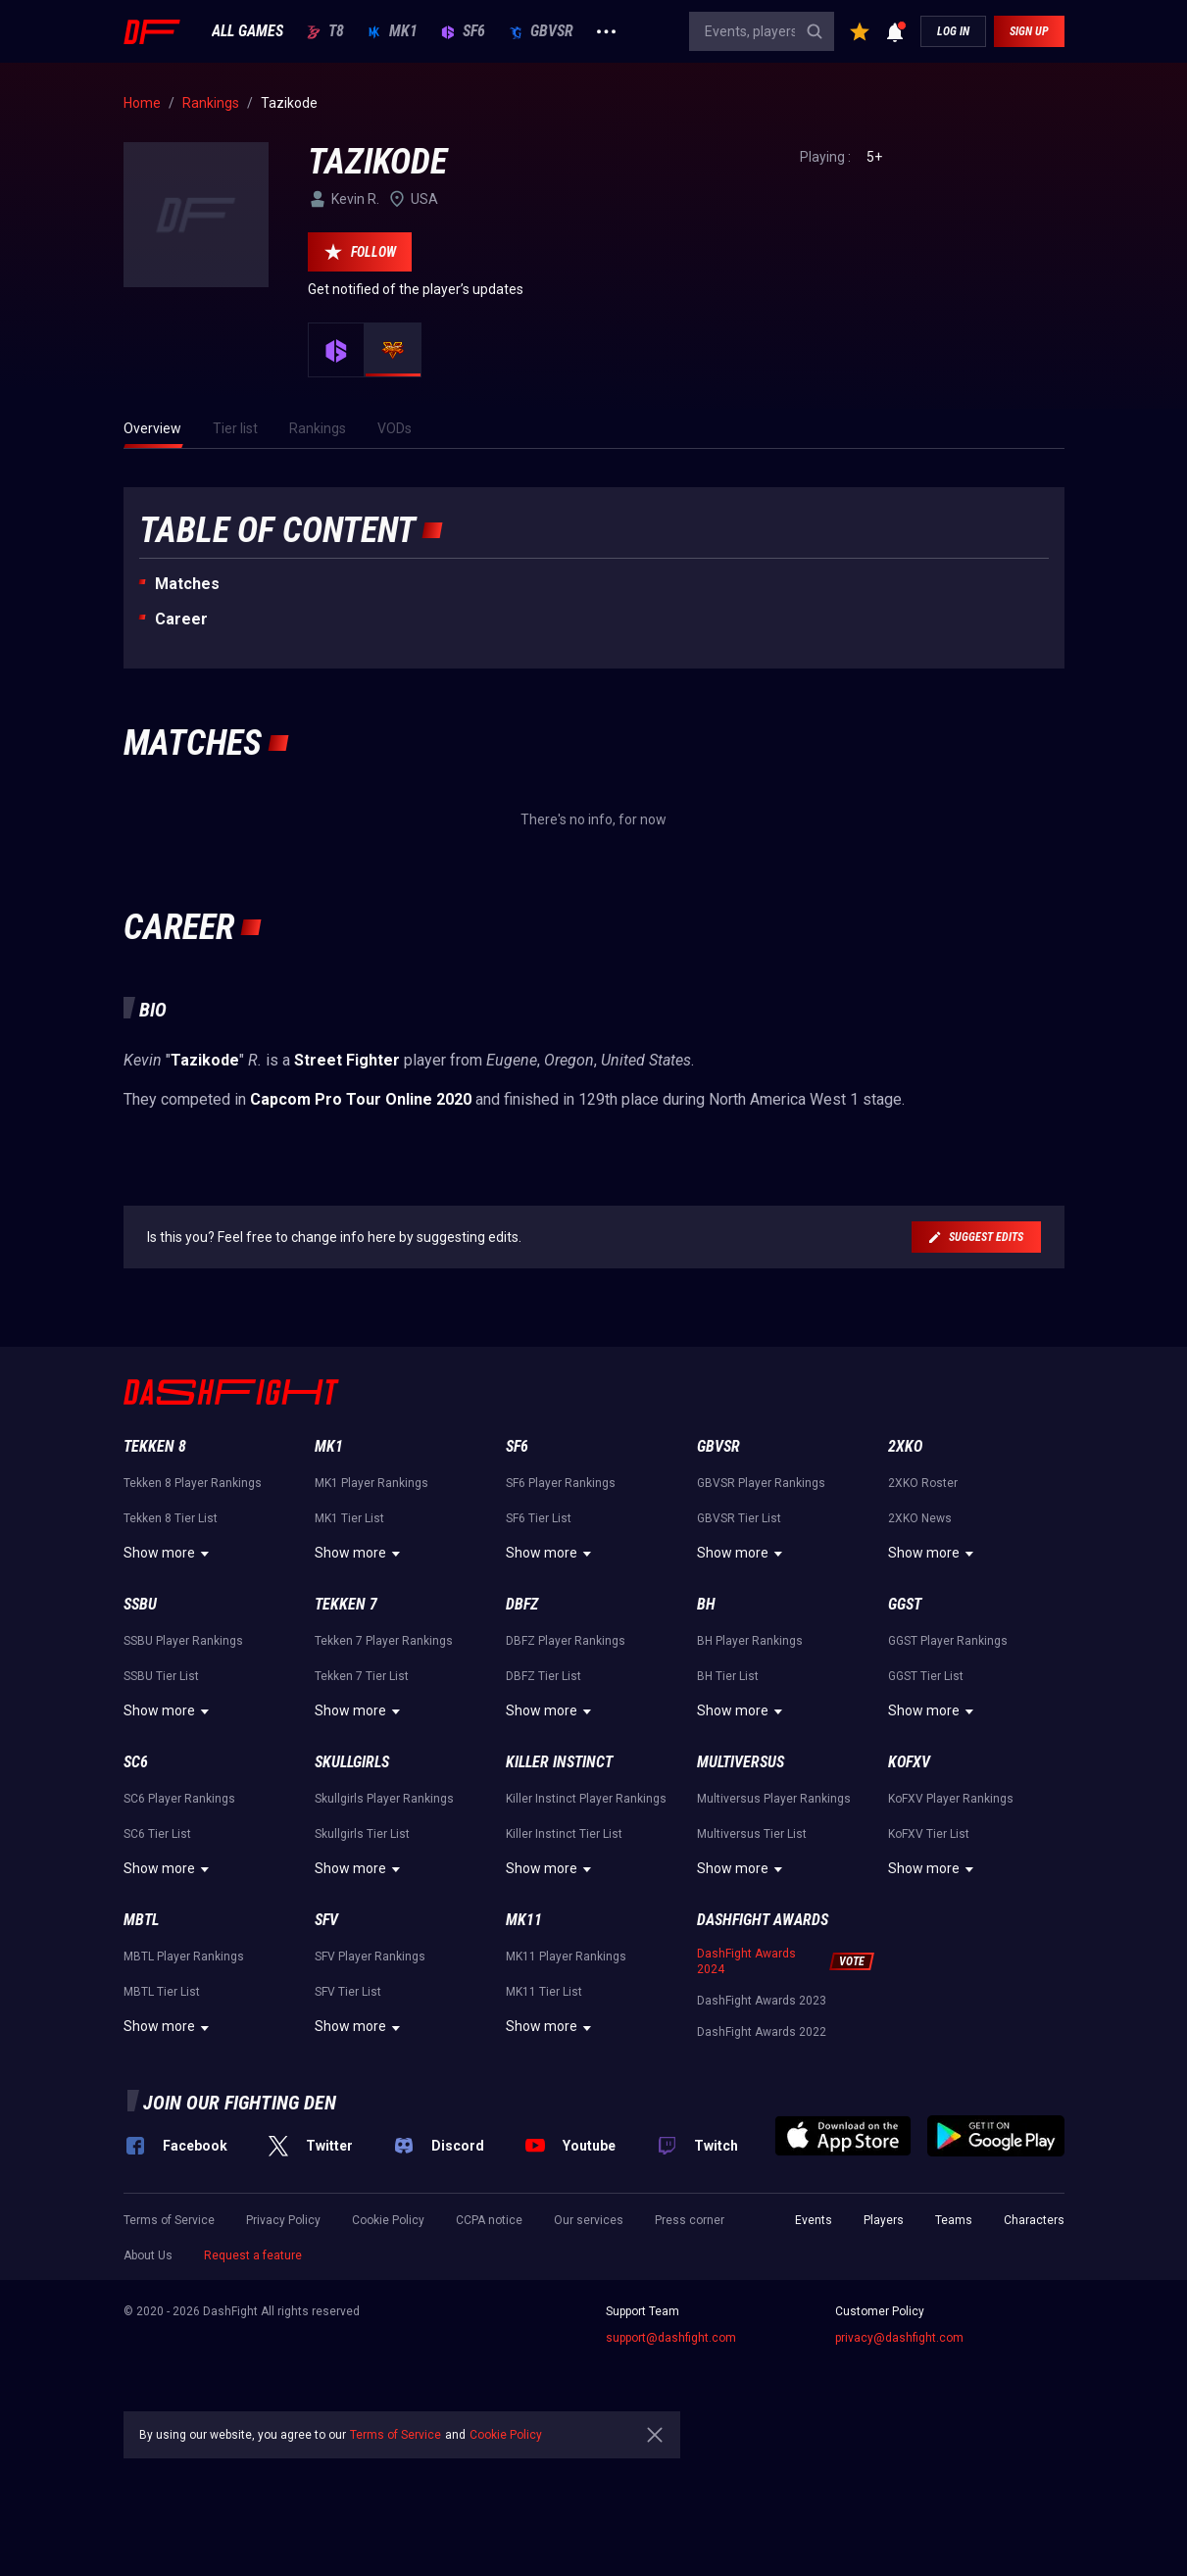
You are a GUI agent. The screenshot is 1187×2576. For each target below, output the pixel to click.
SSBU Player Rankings (183, 1641)
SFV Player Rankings (370, 1956)
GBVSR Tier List (739, 1518)
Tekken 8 (155, 1446)
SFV (326, 1919)
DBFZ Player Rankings (565, 1641)
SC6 (136, 1762)
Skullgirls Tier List (362, 1834)
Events (813, 2220)
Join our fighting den (239, 2102)
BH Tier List (728, 1676)
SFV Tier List (348, 1992)
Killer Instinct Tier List (564, 1834)
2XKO (905, 1446)
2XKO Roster (923, 1483)
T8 (325, 31)
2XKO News (920, 1518)
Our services (588, 2220)
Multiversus (740, 1762)
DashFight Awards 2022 (761, 2032)
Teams (953, 2220)
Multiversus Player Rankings (774, 1799)
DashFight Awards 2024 (746, 1961)
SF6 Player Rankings (561, 1483)
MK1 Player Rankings (371, 1483)
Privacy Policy (283, 2220)
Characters (1034, 2220)
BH (706, 1604)
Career (181, 619)
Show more (169, 1553)
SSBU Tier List (161, 1676)
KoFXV (909, 1762)
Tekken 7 (346, 1604)
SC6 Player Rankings (179, 1799)
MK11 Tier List (544, 1992)
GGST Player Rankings (948, 1641)
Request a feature (253, 2255)
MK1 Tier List (349, 1518)
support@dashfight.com (671, 2338)
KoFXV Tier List (928, 1834)
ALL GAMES (247, 31)
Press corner (689, 2220)
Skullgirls (352, 1762)
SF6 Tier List (538, 1518)
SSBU (140, 1604)
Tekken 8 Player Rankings (193, 1483)
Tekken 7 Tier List (362, 1676)
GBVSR (541, 31)
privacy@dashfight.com (899, 2338)
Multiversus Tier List (752, 1834)
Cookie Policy (388, 2220)
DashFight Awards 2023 (761, 2000)
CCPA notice (489, 2220)
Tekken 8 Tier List (171, 1518)
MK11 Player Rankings (566, 1956)
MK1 (393, 31)
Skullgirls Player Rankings (384, 1799)
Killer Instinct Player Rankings (586, 1799)
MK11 (524, 1919)
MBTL (141, 1919)
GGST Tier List (926, 1676)
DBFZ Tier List (543, 1676)
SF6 (463, 31)
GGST (904, 1604)
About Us (148, 2255)
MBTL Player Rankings (184, 1956)
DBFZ (522, 1604)
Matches (187, 583)
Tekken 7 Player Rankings (384, 1641)
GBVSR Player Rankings (761, 1483)
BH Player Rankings (750, 1641)
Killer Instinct (559, 1762)
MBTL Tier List (162, 1992)
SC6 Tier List (157, 1834)
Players (884, 2220)
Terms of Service (169, 2220)
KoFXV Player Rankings (951, 1799)
